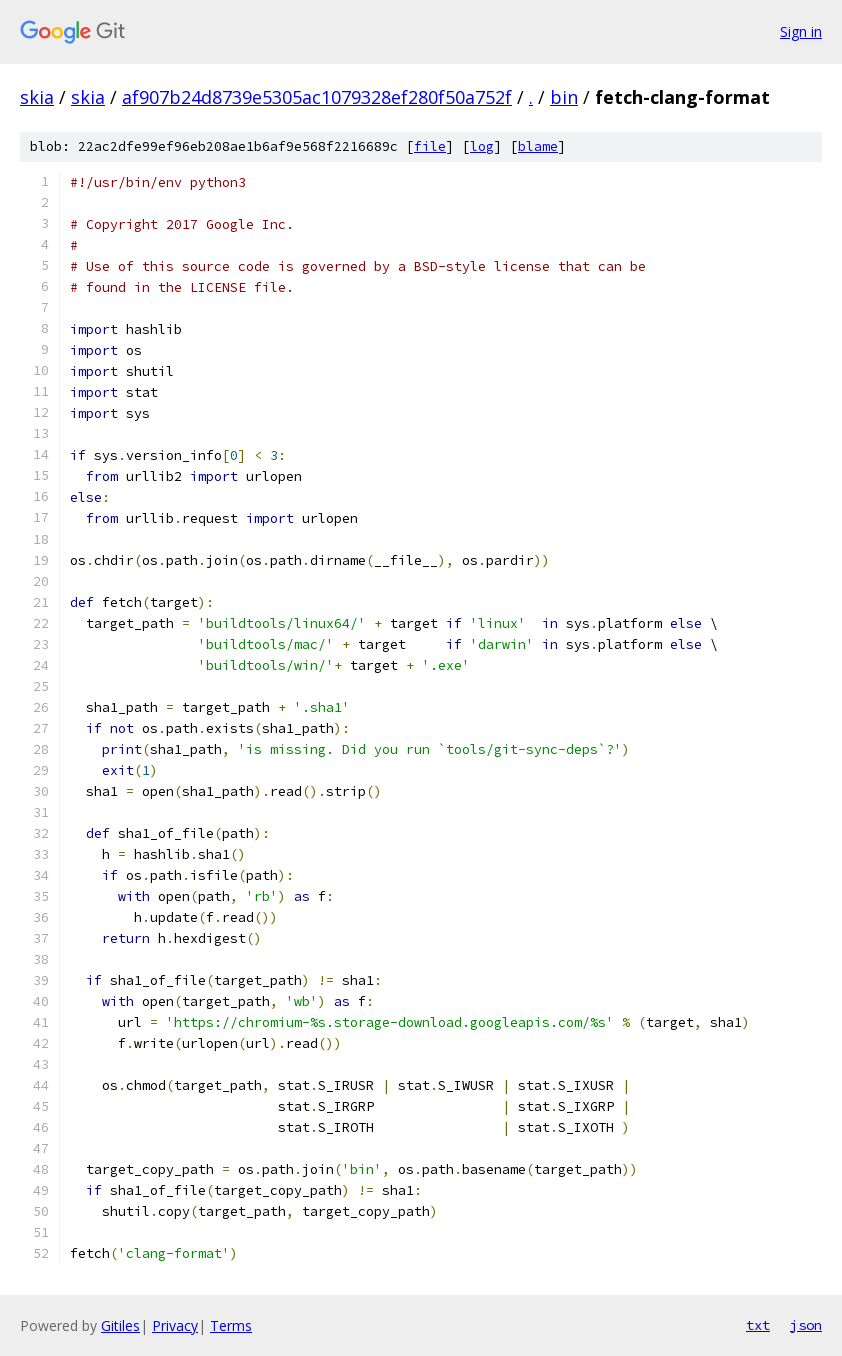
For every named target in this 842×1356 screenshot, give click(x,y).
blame (538, 146)
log (482, 146)
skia (37, 97)
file (430, 146)
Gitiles (120, 1325)
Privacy (175, 1325)
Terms (231, 1325)
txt (758, 1325)
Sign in (801, 31)
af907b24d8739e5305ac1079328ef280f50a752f (317, 97)
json (806, 1325)
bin (564, 97)
